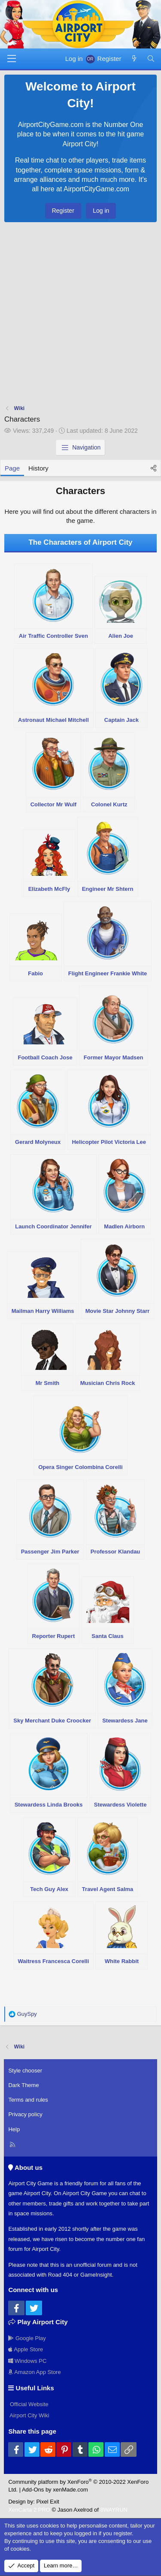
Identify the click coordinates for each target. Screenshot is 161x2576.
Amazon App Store (34, 2372)
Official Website (28, 2404)
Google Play (27, 2338)
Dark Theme (23, 2085)
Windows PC (27, 2361)
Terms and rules (28, 2099)
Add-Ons (33, 2489)
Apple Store (25, 2349)
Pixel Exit (47, 2501)
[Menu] (11, 58)
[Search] (151, 58)
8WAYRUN (114, 2510)
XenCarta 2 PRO (29, 2510)
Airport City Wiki (28, 2415)
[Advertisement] (80, 315)
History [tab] (38, 468)
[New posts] (133, 58)
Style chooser (25, 2070)
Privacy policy (25, 2114)
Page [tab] (12, 468)
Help (14, 2129)
